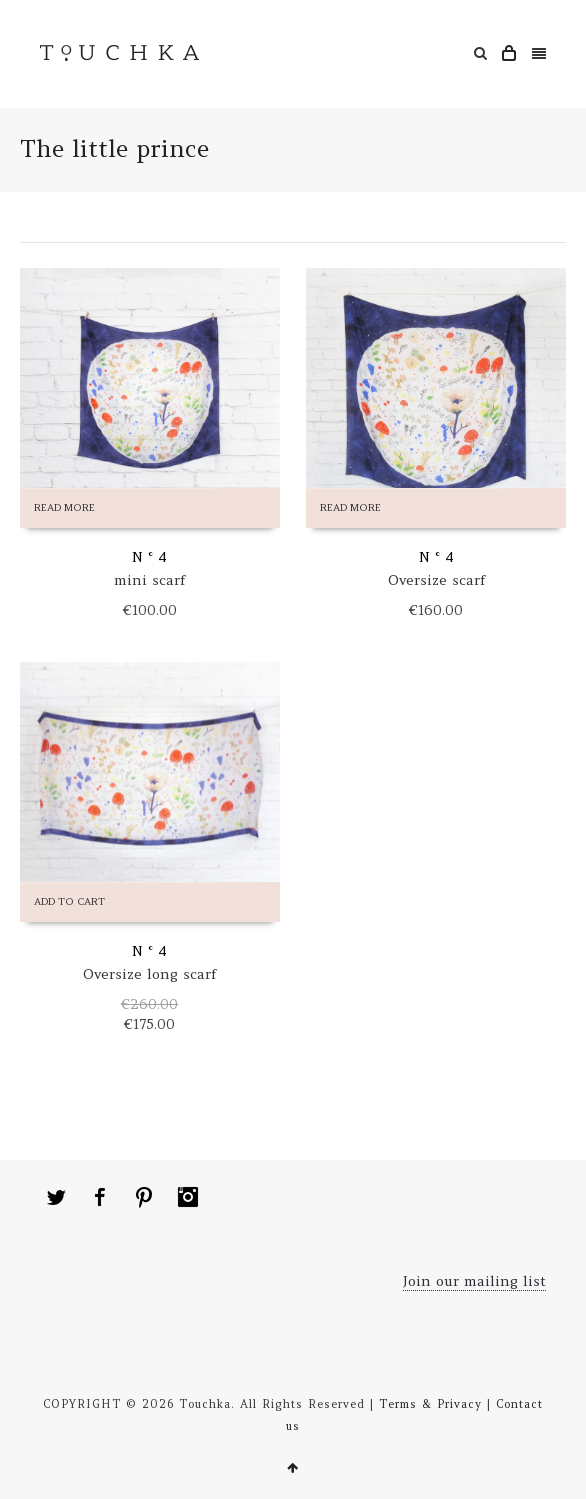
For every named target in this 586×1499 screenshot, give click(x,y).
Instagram (188, 1197)
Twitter (56, 1197)
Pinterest (144, 1197)
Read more (64, 507)
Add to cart (69, 901)
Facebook (100, 1197)
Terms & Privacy (430, 1404)
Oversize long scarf (149, 974)
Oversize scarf (436, 580)
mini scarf (149, 580)
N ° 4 (149, 557)
